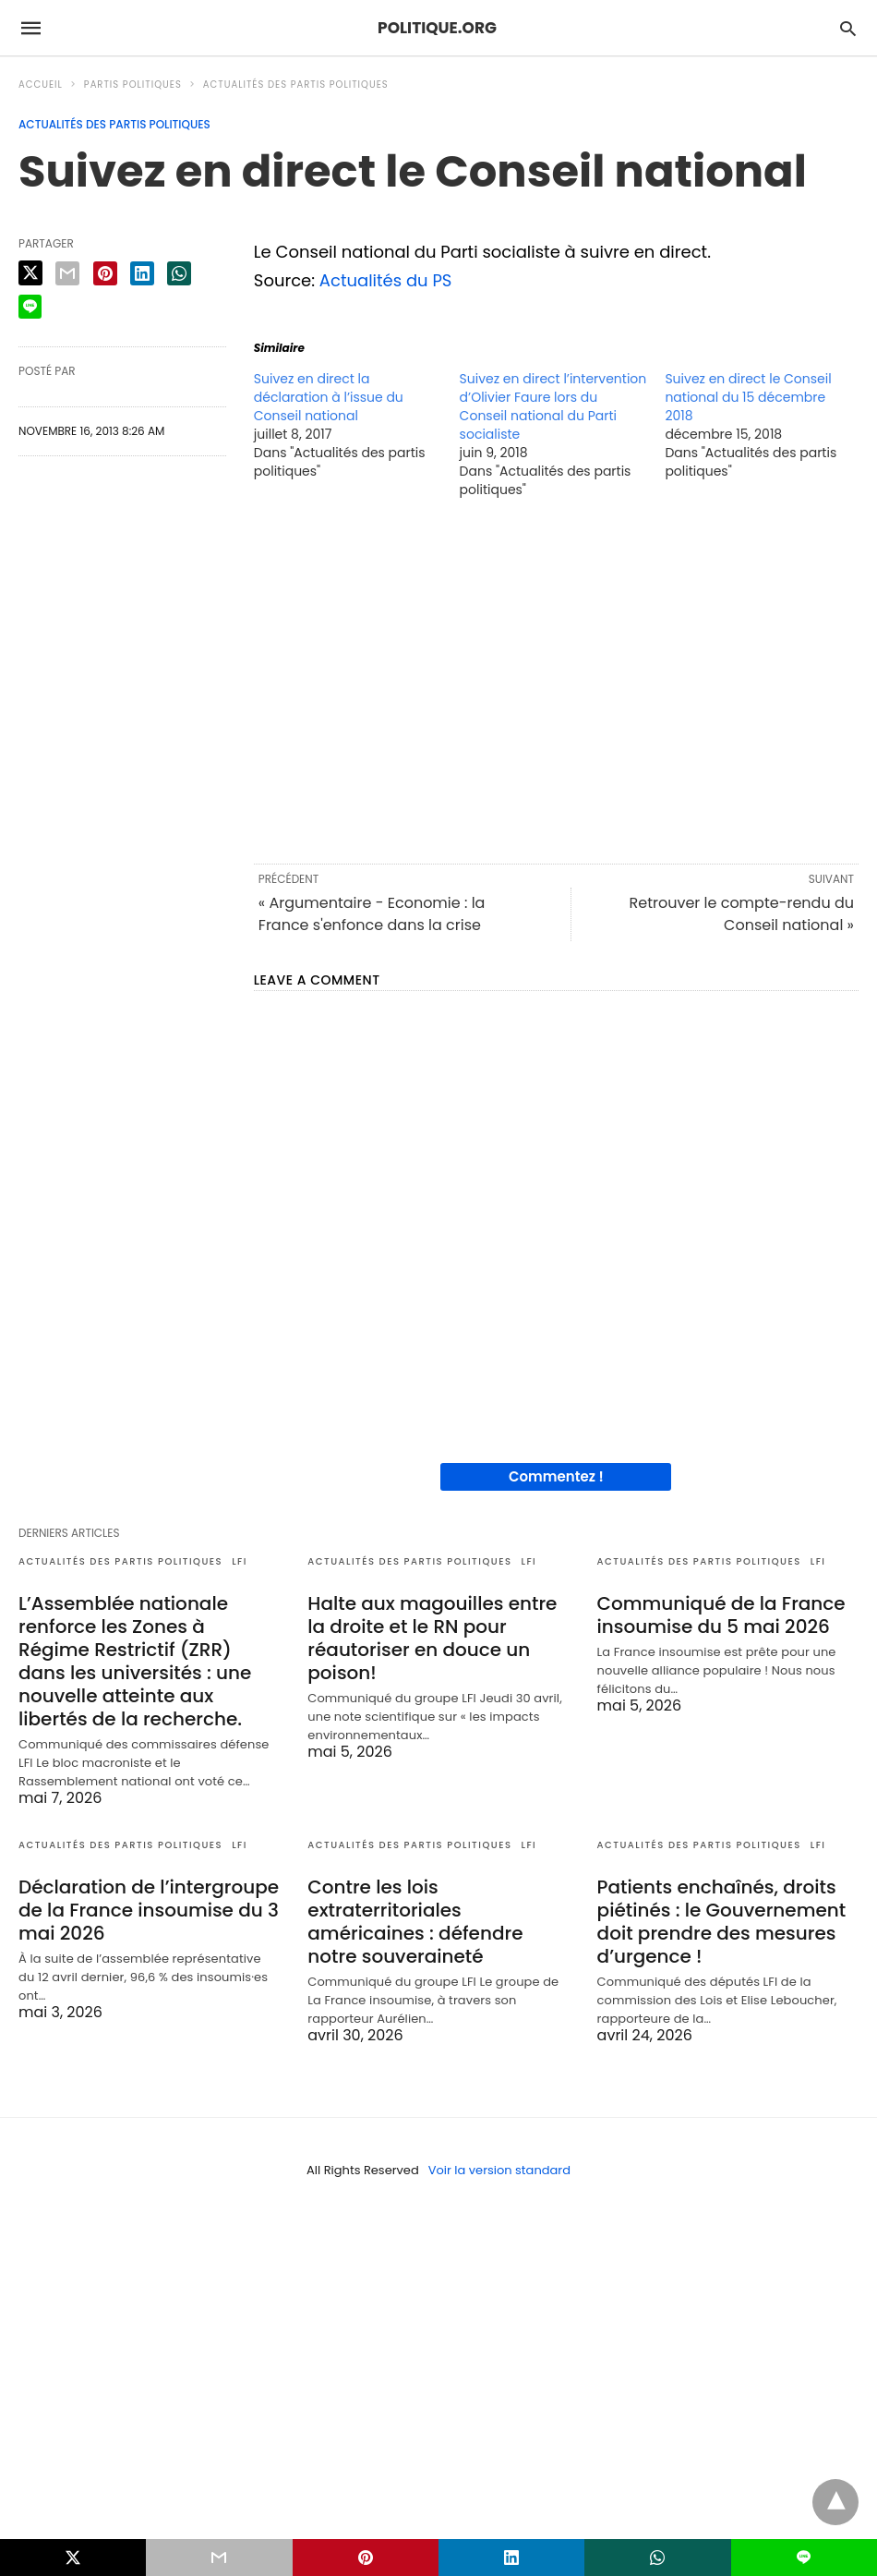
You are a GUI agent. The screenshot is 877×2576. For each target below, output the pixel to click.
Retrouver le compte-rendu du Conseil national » (741, 914)
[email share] (67, 273)
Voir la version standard (499, 2170)
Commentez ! (556, 1476)
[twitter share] (30, 272)
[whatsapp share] (179, 273)
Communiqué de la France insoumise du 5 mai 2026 (721, 1614)
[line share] (30, 307)
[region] (556, 680)
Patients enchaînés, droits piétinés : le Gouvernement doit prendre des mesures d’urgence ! (722, 1921)
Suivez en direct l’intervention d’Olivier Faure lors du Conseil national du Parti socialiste (553, 406)
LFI (239, 1561)
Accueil (40, 84)
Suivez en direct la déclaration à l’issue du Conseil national (328, 397)
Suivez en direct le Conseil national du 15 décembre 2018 (748, 397)
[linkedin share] (142, 273)
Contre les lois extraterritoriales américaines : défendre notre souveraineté (415, 1921)
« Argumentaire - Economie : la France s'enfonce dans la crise (372, 914)
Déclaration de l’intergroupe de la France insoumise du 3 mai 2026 (148, 1910)
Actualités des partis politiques (296, 84)
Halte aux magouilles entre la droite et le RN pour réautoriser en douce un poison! (432, 1638)
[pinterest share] (105, 273)
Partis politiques (133, 84)
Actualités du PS (385, 280)
